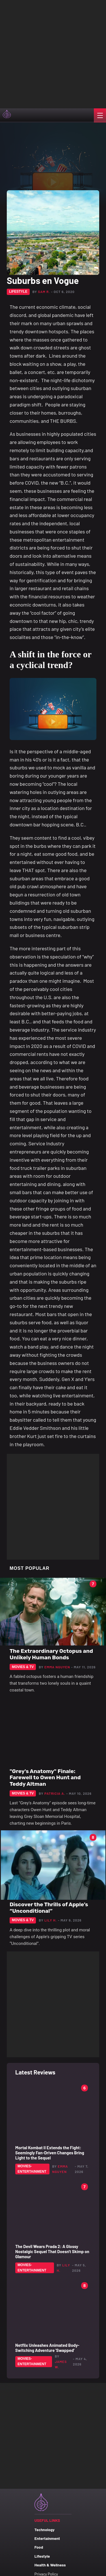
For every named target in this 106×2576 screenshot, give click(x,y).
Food (38, 2547)
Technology (44, 2529)
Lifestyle (42, 2556)
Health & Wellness (50, 2564)
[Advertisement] (53, 53)
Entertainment (47, 2538)
